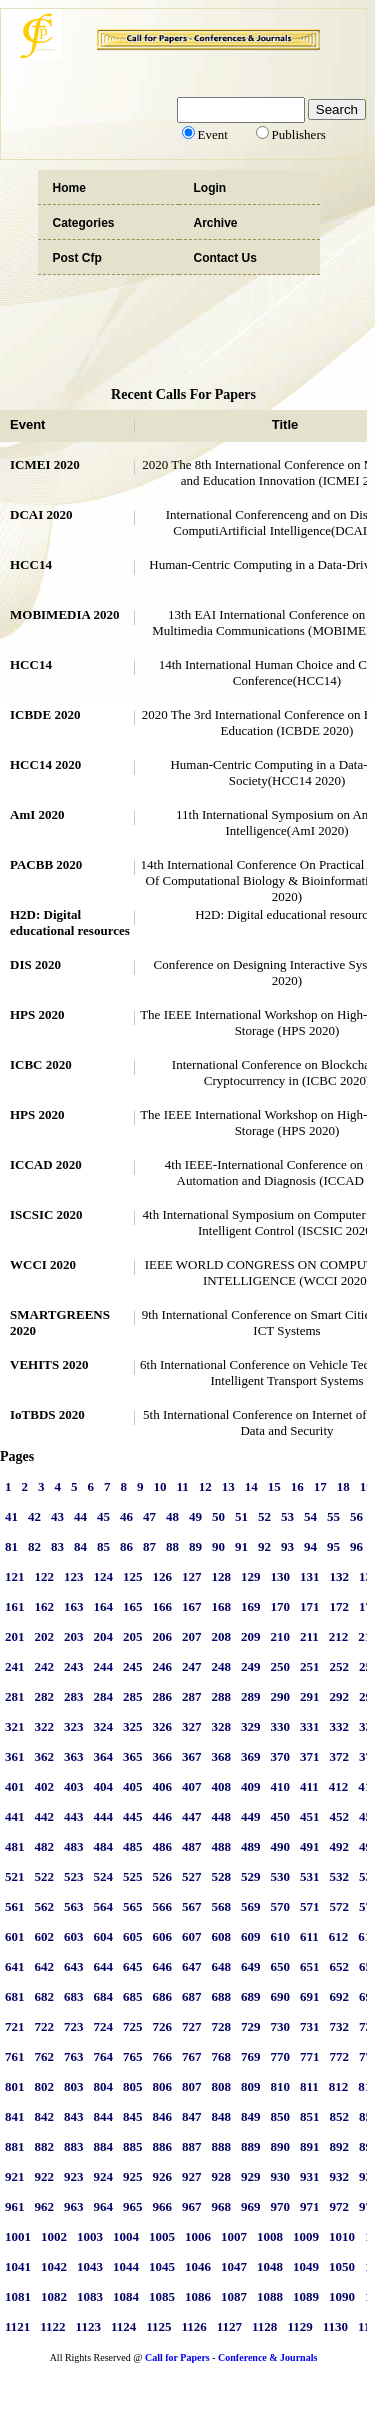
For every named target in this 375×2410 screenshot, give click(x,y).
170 (281, 1606)
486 (163, 1846)
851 (310, 2116)
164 (104, 1606)
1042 (54, 2266)
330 (281, 1726)
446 (163, 1816)
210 (281, 1636)
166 (163, 1606)
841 (15, 2116)
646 (163, 1966)
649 (251, 1966)
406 (163, 1786)
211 (309, 1636)
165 (133, 1606)
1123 (88, 2326)
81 (11, 1546)
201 (15, 1636)
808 (222, 2086)
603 (74, 1936)
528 (222, 1876)
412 (339, 1786)
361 (15, 1756)
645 (133, 1966)
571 (310, 1906)
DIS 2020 (35, 964)
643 (74, 1966)
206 (163, 1636)
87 (149, 1546)
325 (133, 1726)
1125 (158, 2326)
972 (340, 2206)
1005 (162, 2236)
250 (281, 1666)
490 (281, 1846)
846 (163, 2116)
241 (15, 1666)
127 (192, 1576)
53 (287, 1516)
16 (297, 1486)
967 (192, 2206)
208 (222, 1636)
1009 (306, 2236)
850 (281, 2116)
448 (222, 1816)
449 (251, 1816)
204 (104, 1636)
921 (15, 2176)
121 (15, 1576)
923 (74, 2176)
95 (333, 1546)
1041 (18, 2266)
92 (264, 1546)
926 (163, 2176)
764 (104, 2056)
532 (340, 1876)
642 (45, 1966)
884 (104, 2146)
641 (15, 1966)
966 (163, 2206)
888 (222, 2146)
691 (310, 1996)
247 (192, 1666)
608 (222, 1936)
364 (104, 1756)
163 (74, 1606)
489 (251, 1846)
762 (45, 2056)
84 (80, 1546)
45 (103, 1516)
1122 (52, 2326)
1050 (342, 2266)
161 (15, 1606)
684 (104, 1996)
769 (251, 2056)
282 (45, 1696)
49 (195, 1516)
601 (15, 1936)
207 (192, 1636)
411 (309, 1786)
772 (340, 2056)
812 (339, 2086)
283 (74, 1696)
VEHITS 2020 (49, 1364)
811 (309, 2086)
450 (281, 1816)
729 (251, 2026)
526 (163, 1876)
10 (160, 1486)
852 (340, 2116)
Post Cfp (77, 258)
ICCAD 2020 (46, 1164)
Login (210, 188)
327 (192, 1726)
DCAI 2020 (41, 514)
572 (340, 1906)
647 (192, 1966)
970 (281, 2206)
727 (192, 2026)
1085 (162, 2296)
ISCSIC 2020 (46, 1214)
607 (192, 1936)
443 (74, 1816)
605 (133, 1936)
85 (103, 1546)
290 (281, 1696)
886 (163, 2146)
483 (74, 1846)
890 (281, 2146)
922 (45, 2176)
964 (104, 2206)
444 (104, 1816)
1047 (234, 2266)
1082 (54, 2296)
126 (163, 1576)
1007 (234, 2236)
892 (340, 2146)
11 (183, 1486)
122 (45, 1576)
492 (340, 1846)
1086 (198, 2296)
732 (340, 2026)
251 (310, 1666)
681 (15, 1996)
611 (309, 1936)
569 (251, 1906)
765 (133, 2056)
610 (281, 1936)
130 (281, 1576)
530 (281, 1876)
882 (45, 2146)
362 (45, 1756)
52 (264, 1516)
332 (340, 1726)
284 (104, 1696)
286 (163, 1696)
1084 (126, 2296)
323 (74, 1726)
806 (163, 2086)
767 (192, 2056)
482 (45, 1846)
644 (104, 1966)
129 (251, 1576)
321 (15, 1726)
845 (133, 2116)
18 (343, 1486)
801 (15, 2086)
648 (222, 1966)
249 (251, 1666)
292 (340, 1696)
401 (15, 1786)
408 (222, 1786)
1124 (123, 2326)
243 (74, 1666)
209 (251, 1636)
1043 (90, 2266)
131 (310, 1576)
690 (281, 1996)
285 (133, 1696)
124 (104, 1576)
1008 (270, 2236)
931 (310, 2176)
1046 (198, 2266)
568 (222, 1906)
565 (133, 1906)
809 (251, 2086)
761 (15, 2056)
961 (15, 2206)
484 (104, 1846)
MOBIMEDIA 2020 (64, 614)
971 (310, 2206)
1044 (126, 2266)
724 (104, 2026)
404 (104, 1786)
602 (45, 1936)
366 (163, 1756)
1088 (270, 2296)
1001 (18, 2236)
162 (45, 1606)
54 (310, 1516)
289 (251, 1696)
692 (340, 1996)
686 (163, 1996)
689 (251, 1996)
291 (310, 1696)
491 (310, 1846)
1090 (342, 2296)
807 (192, 2086)
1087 (234, 2296)
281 (15, 1696)
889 (251, 2146)
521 (15, 1876)
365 (133, 1756)
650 (281, 1966)
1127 (229, 2326)
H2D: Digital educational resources (70, 922)
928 (222, 2176)
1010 (342, 2236)
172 (340, 1606)
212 (339, 1636)
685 (133, 1996)
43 (57, 1516)
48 (172, 1516)
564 (104, 1906)
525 (133, 1876)
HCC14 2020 (45, 764)
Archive (216, 223)
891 (310, 2146)
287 (192, 1696)
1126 (193, 2326)
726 (163, 2026)
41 (11, 1516)
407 (192, 1786)
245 (133, 1666)
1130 (335, 2326)
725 (133, 2026)
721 (15, 2026)
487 (192, 1846)
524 (104, 1876)
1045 (162, 2266)
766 (163, 2056)
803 (74, 2086)
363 (74, 1756)
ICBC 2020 (41, 1064)
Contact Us (225, 258)
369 (251, 1756)
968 (222, 2206)
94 (310, 1546)
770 (281, 2056)
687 (192, 1996)
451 (310, 1816)
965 (133, 2206)
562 (45, 1906)
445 (133, 1816)
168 (222, 1606)
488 (222, 1846)
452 (340, 1816)
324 (104, 1726)
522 (45, 1876)
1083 (90, 2296)
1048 (270, 2266)
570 (281, 1906)
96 (356, 1546)
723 (74, 2026)
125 (133, 1576)
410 (281, 1786)
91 (241, 1546)
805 (133, 2086)
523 (74, 1876)
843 (74, 2116)
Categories (84, 223)
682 (45, 1996)
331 (310, 1726)
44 (80, 1516)
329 (251, 1726)
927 (192, 2176)
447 (192, 1816)
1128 (264, 2326)
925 (133, 2176)
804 (104, 2086)
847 (192, 2116)
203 (74, 1636)
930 (281, 2176)
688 (222, 1996)
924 (104, 2176)
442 (45, 1816)
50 (218, 1516)
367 (192, 1756)
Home (69, 188)
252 (340, 1666)
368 (222, 1756)
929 (251, 2176)
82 (34, 1546)
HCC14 (31, 564)
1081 (18, 2296)
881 (15, 2146)
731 (310, 2026)
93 (287, 1546)
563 (74, 1906)
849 (251, 2116)
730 (281, 2026)
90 (218, 1546)
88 (172, 1546)
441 (15, 1816)
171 (310, 1606)
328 (222, 1726)
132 (340, 1576)
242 (45, 1666)
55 (333, 1516)
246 (163, 1666)
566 (163, 1906)
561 (15, 1906)
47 (149, 1516)
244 (104, 1666)
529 (251, 1876)
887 (192, 2146)
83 (57, 1546)
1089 (306, 2296)
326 (163, 1726)
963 (74, 2206)
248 (222, 1666)
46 (126, 1516)
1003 (90, 2236)
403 (74, 1786)
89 (195, 1546)
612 (339, 1936)
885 (133, 2146)
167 (192, 1606)
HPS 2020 (37, 1014)
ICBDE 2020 (45, 714)
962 (45, 2206)
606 (163, 1936)
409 (251, 1786)
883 (74, 2146)
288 (222, 1696)
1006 (198, 2236)
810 (281, 2086)
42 (34, 1516)
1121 (17, 2326)
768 (222, 2056)
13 (228, 1486)
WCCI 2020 (43, 1264)
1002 (54, 2236)
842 (45, 2116)
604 (104, 1936)
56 (356, 1516)
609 (251, 1936)
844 (104, 2116)
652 (340, 1966)
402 (45, 1786)
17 (320, 1486)
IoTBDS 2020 (47, 1414)
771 (310, 2056)
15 (274, 1486)
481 (15, 1846)
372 (340, 1756)
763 (74, 2056)
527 (192, 1876)
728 (222, 2026)
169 (251, 1606)
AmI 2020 (37, 814)
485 (133, 1846)
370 (281, 1756)
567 (192, 1906)
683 (74, 1996)
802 (45, 2086)
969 (251, 2206)
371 (310, 1756)
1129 (299, 2326)
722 (45, 2026)
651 (310, 1966)
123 (74, 1576)
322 (45, 1726)
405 (133, 1786)
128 (222, 1576)
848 (222, 2116)
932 (340, 2176)
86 (126, 1546)
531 (310, 1876)
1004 (126, 2236)
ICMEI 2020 (45, 464)
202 (45, 1636)
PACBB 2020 (46, 864)
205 (133, 1636)
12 (205, 1486)
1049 (306, 2266)
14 (251, 1486)
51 (241, 1516)
